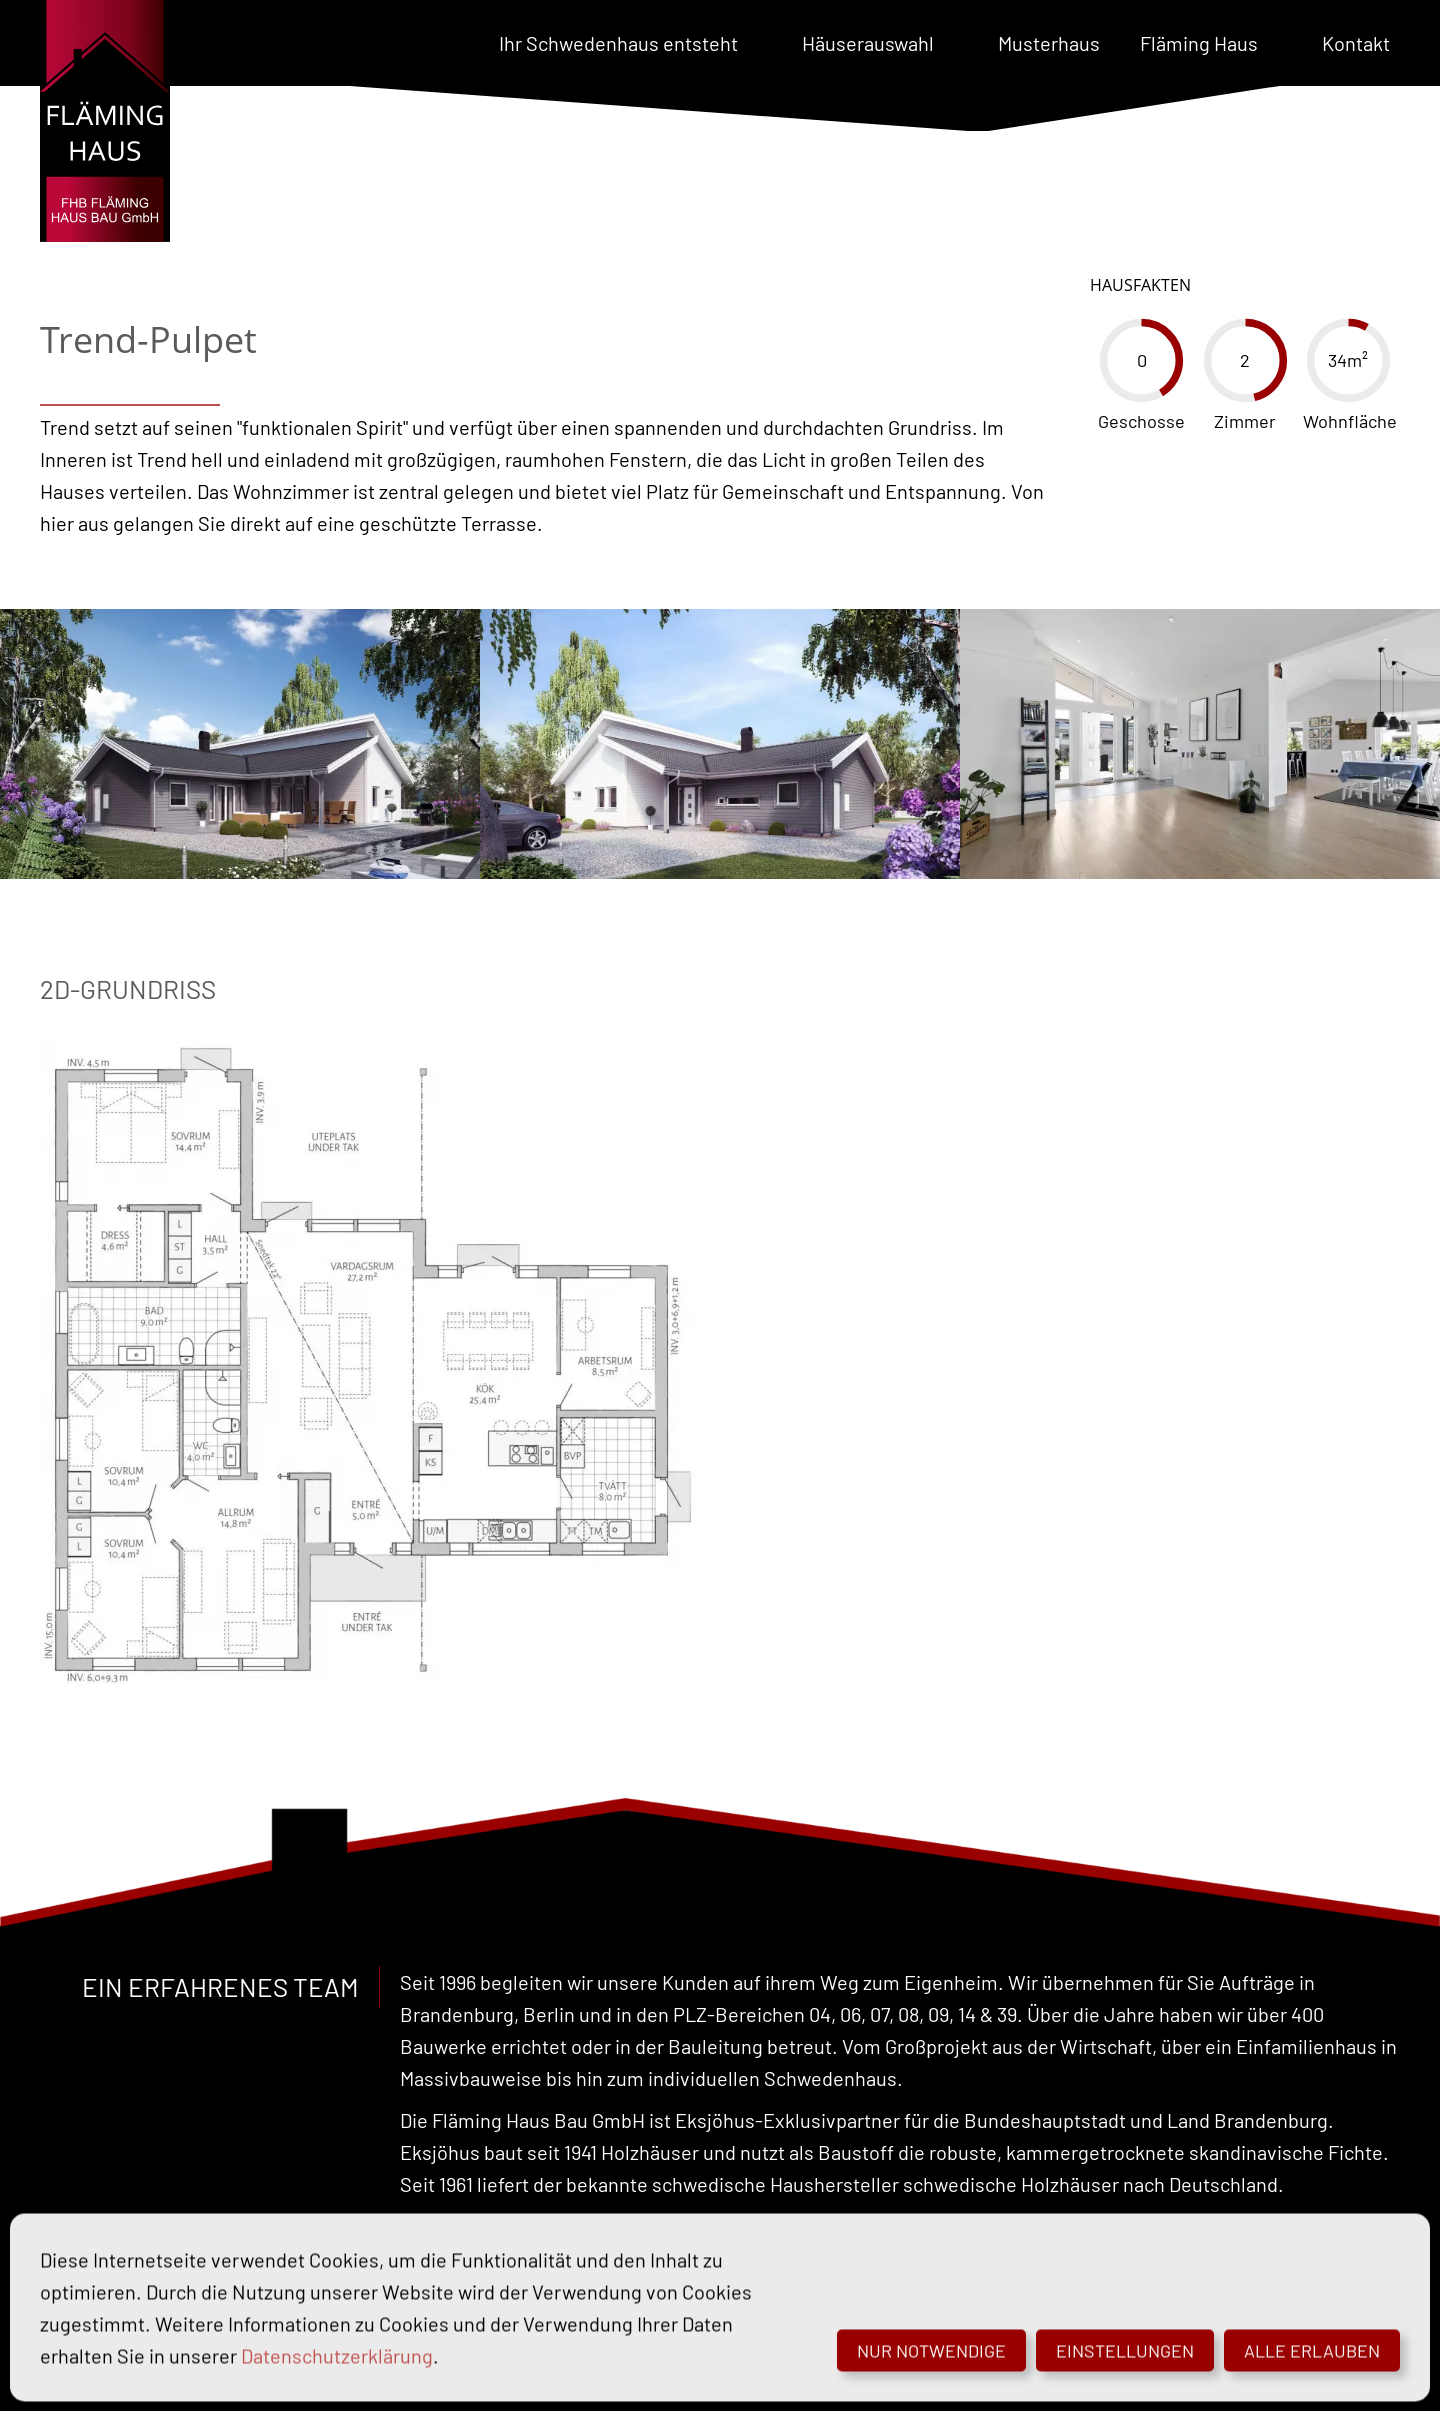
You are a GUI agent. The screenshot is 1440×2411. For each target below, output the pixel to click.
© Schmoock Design (921, 2376)
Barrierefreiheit (779, 2376)
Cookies (680, 2376)
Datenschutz (590, 2376)
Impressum (489, 2376)
